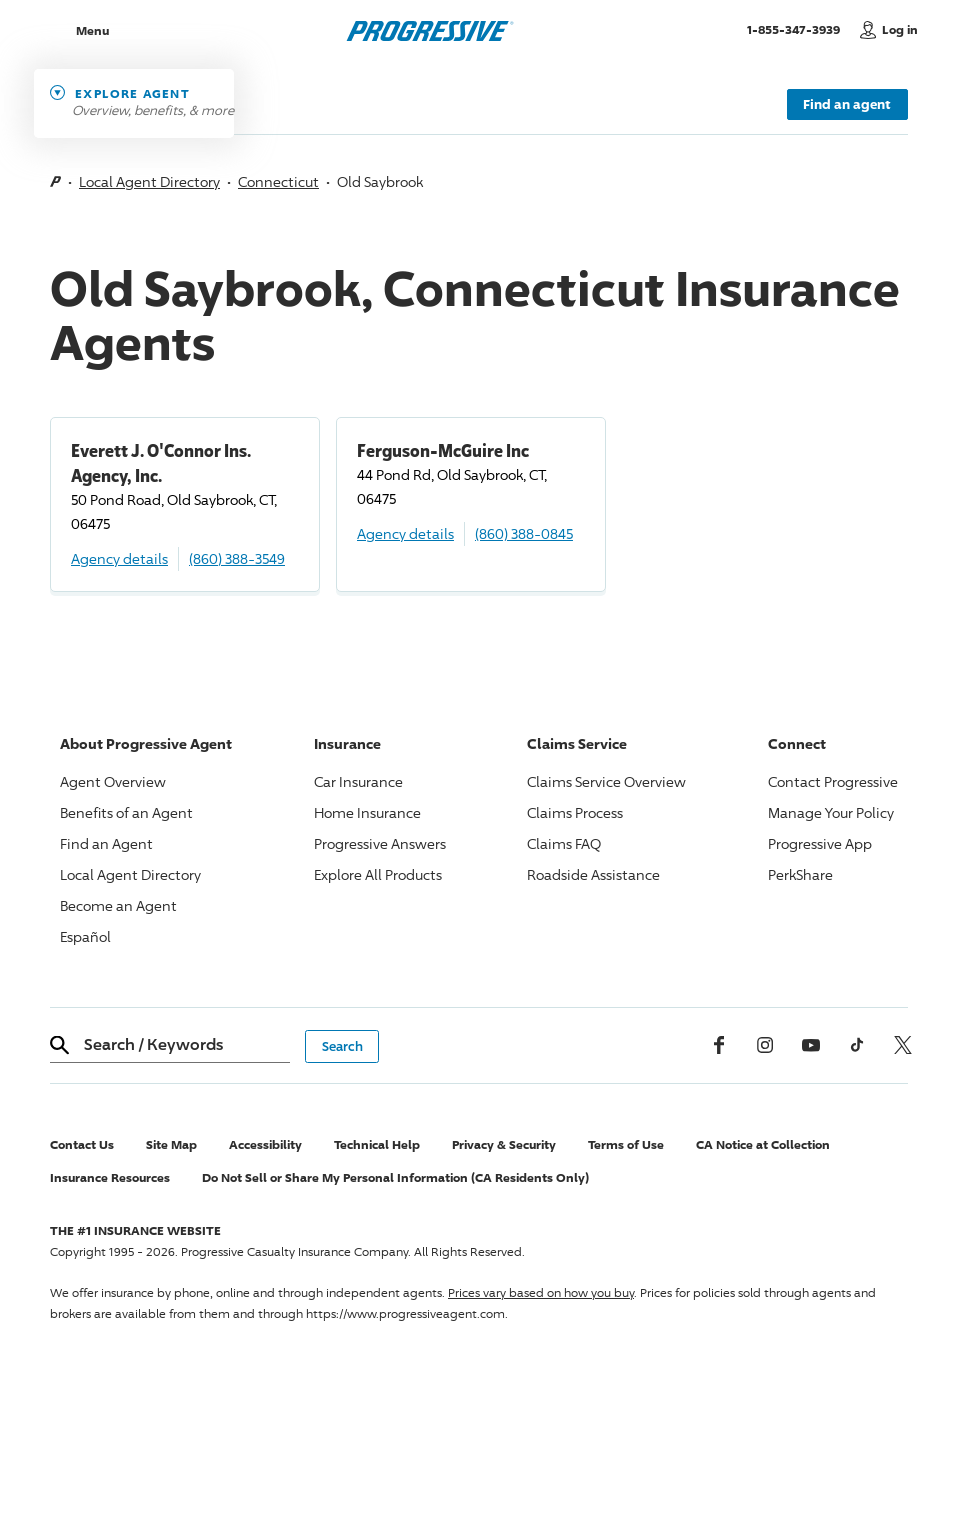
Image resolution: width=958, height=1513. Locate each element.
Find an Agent (106, 843)
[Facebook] (719, 1045)
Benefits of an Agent (126, 812)
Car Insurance (358, 781)
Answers (380, 843)
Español (85, 936)
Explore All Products (378, 874)
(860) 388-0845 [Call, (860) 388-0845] (524, 533)
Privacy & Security (504, 1144)
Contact (833, 781)
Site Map (171, 1144)
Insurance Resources (110, 1177)
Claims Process (575, 812)
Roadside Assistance (593, 874)
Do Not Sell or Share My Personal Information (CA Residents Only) (395, 1177)
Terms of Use (626, 1144)
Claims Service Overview (606, 781)
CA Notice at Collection (763, 1144)
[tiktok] (857, 1045)
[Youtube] (811, 1045)
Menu (92, 30)
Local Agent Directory (149, 181)
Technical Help (377, 1144)
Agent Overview (113, 781)
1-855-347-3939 (798, 29)
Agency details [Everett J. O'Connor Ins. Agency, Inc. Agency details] (119, 558)
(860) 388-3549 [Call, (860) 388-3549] (237, 558)
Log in (900, 29)
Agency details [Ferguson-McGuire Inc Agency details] (405, 533)
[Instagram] (765, 1045)
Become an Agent (118, 905)
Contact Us (82, 1144)
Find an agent (847, 104)
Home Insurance (367, 812)
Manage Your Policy (831, 812)
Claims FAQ (564, 843)
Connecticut (278, 181)
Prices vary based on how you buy (541, 1292)
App (820, 843)
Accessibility (265, 1144)
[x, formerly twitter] (903, 1045)
